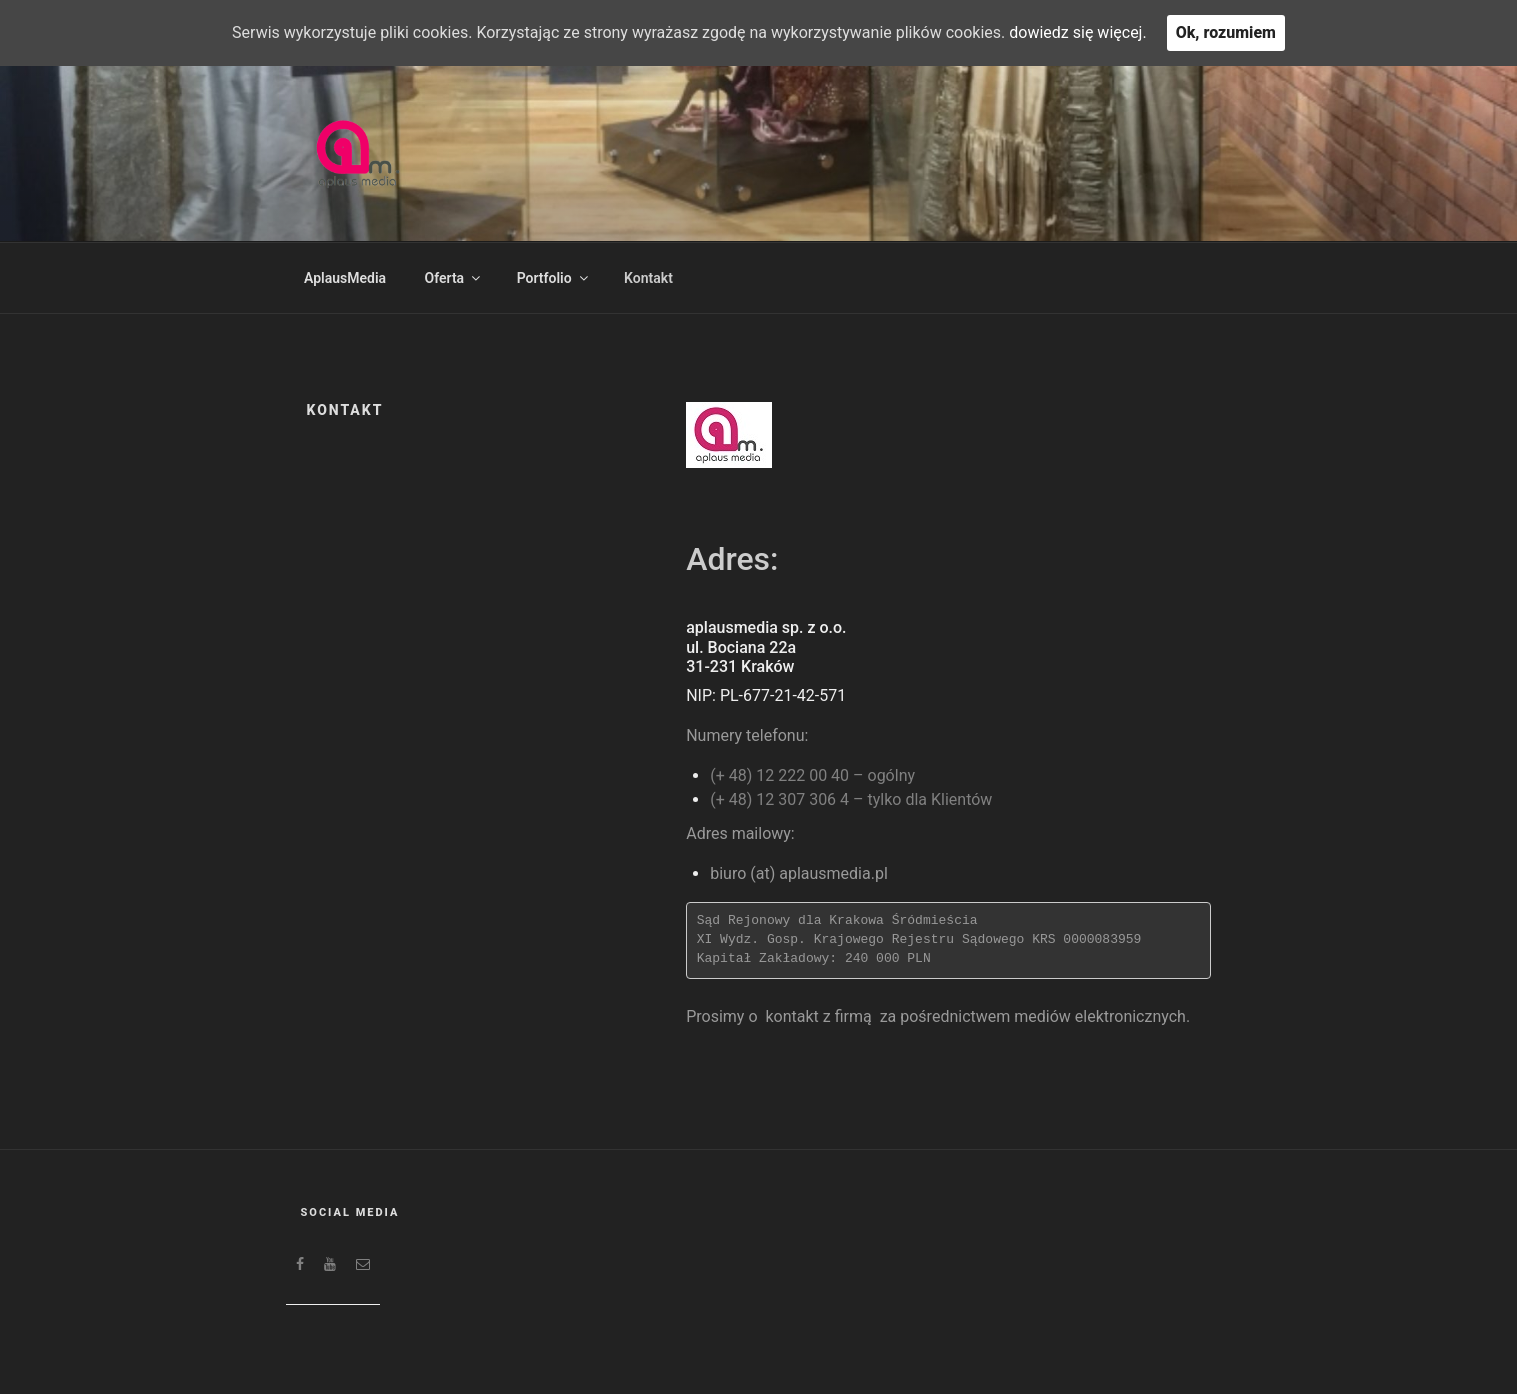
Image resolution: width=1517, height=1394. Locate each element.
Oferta (454, 278)
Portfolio (554, 278)
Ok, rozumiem (1226, 32)
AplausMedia (345, 278)
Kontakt (648, 278)
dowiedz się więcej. (1077, 32)
